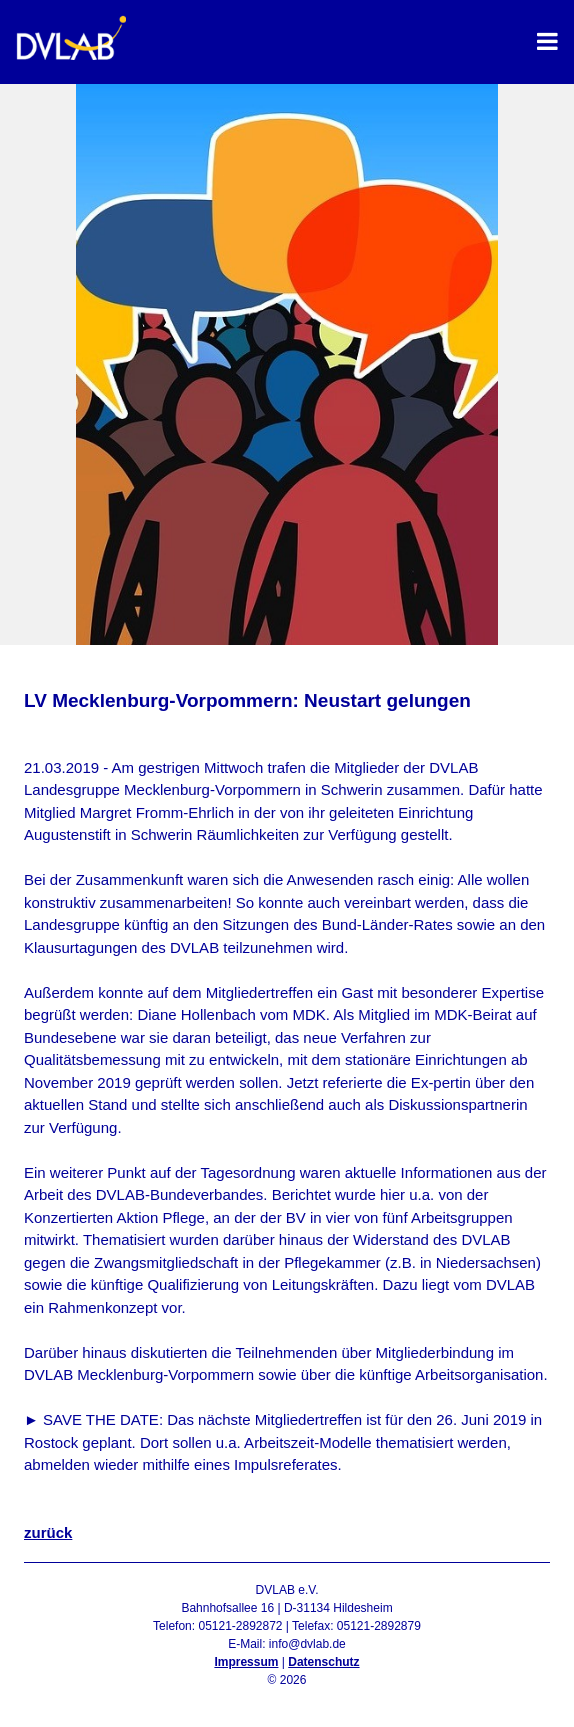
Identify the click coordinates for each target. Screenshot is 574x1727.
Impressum (246, 1662)
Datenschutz (323, 1662)
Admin (286, 1698)
